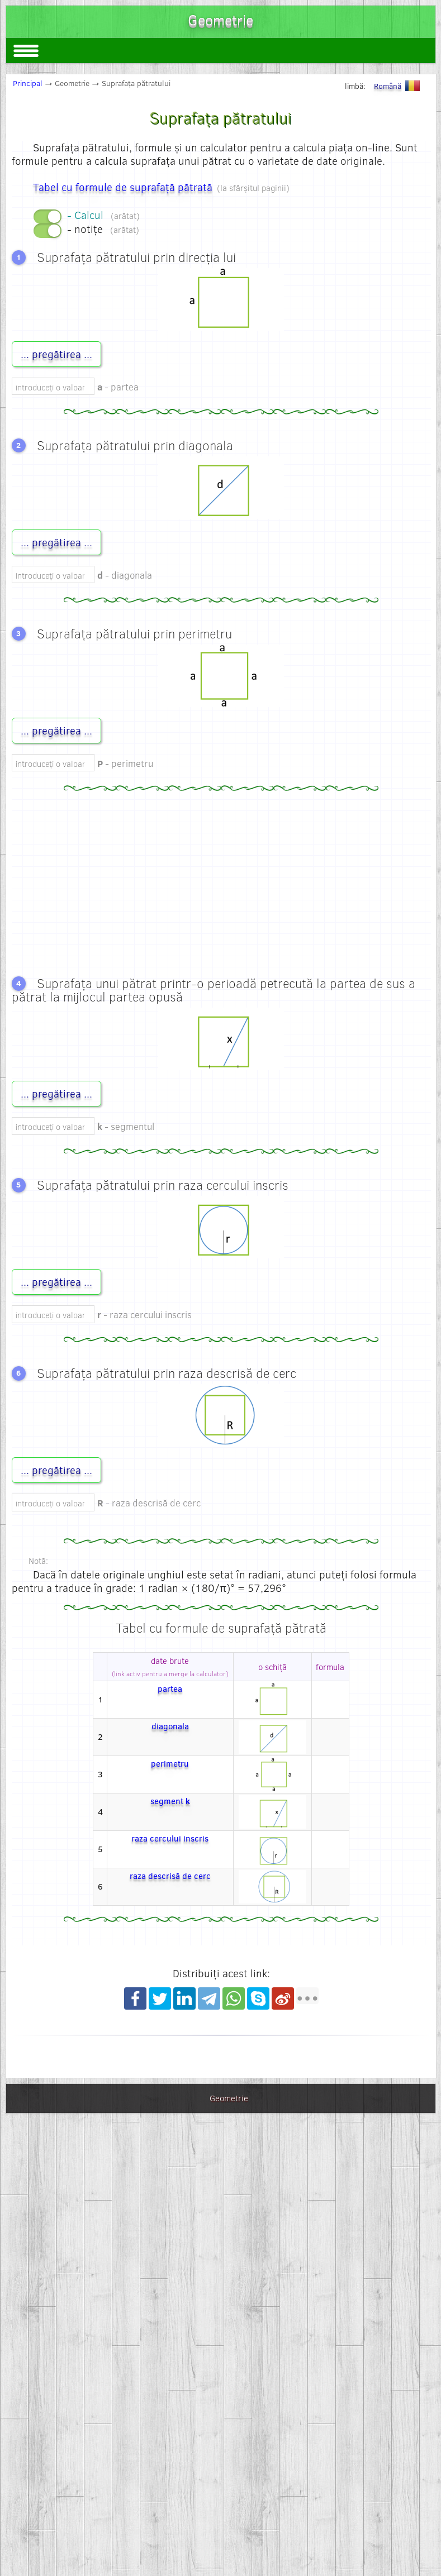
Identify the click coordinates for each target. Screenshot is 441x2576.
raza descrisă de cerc (170, 1875)
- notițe (103, 229)
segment (170, 1800)
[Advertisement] (221, 880)
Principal (27, 83)
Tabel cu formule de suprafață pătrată (122, 187)
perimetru (170, 1763)
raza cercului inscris (169, 1838)
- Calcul (103, 215)
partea (170, 1688)
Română (399, 85)
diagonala (170, 1725)
